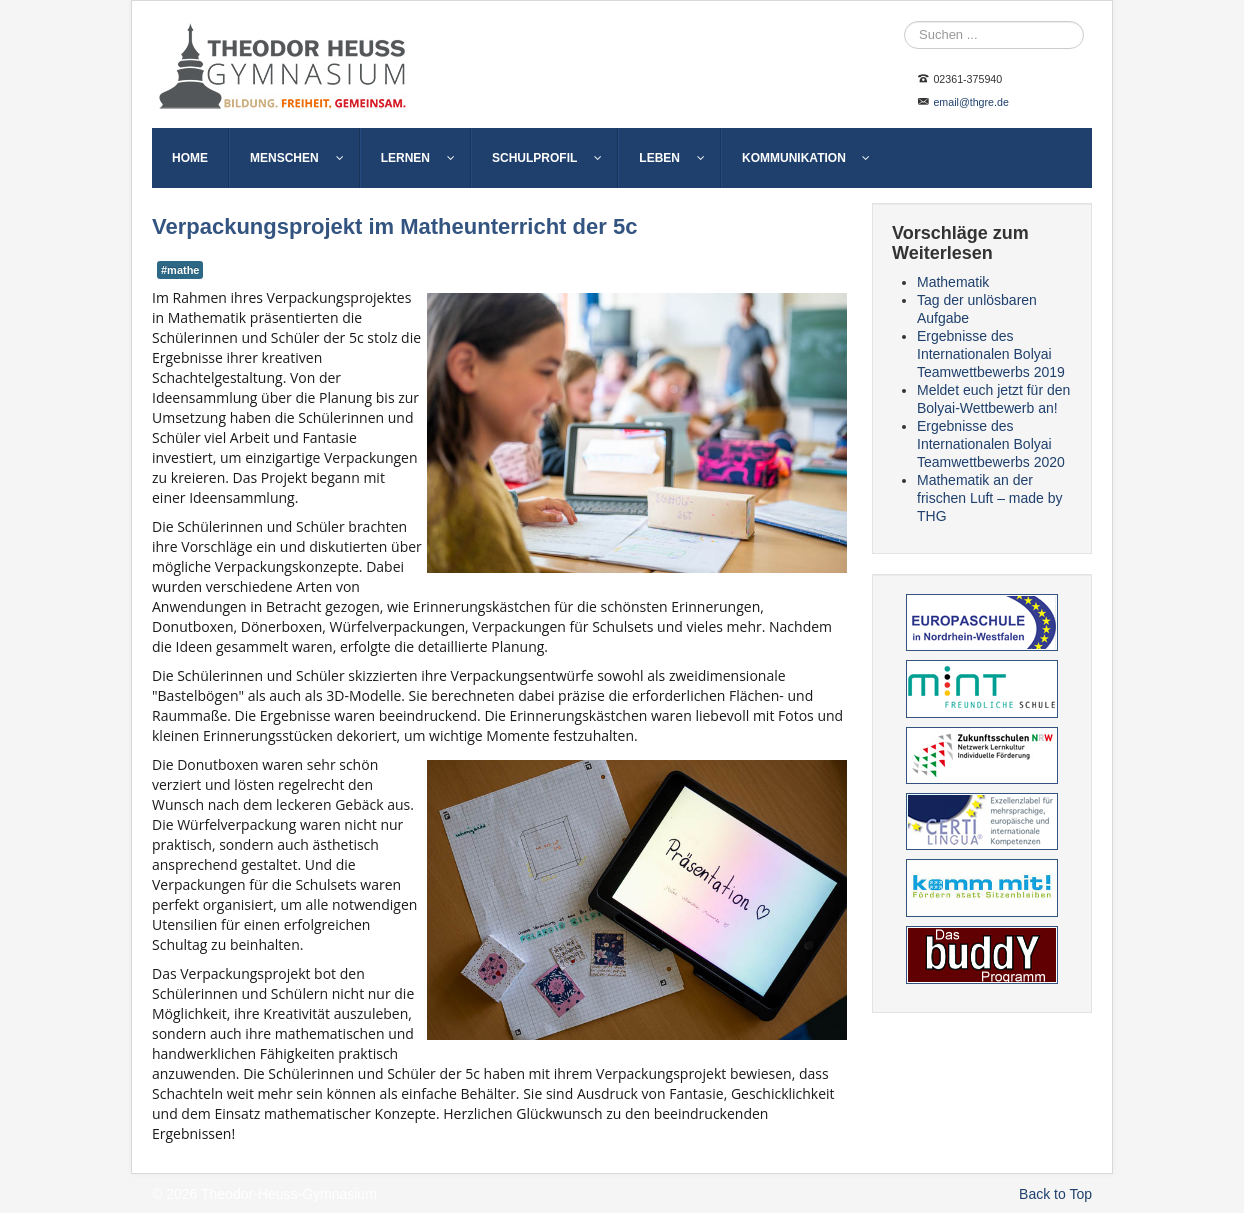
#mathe (180, 270)
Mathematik (953, 282)
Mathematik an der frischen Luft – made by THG (990, 498)
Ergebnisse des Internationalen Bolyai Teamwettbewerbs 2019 (991, 354)
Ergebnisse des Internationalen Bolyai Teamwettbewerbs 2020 (991, 444)
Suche (904, 21)
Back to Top (1055, 1194)
